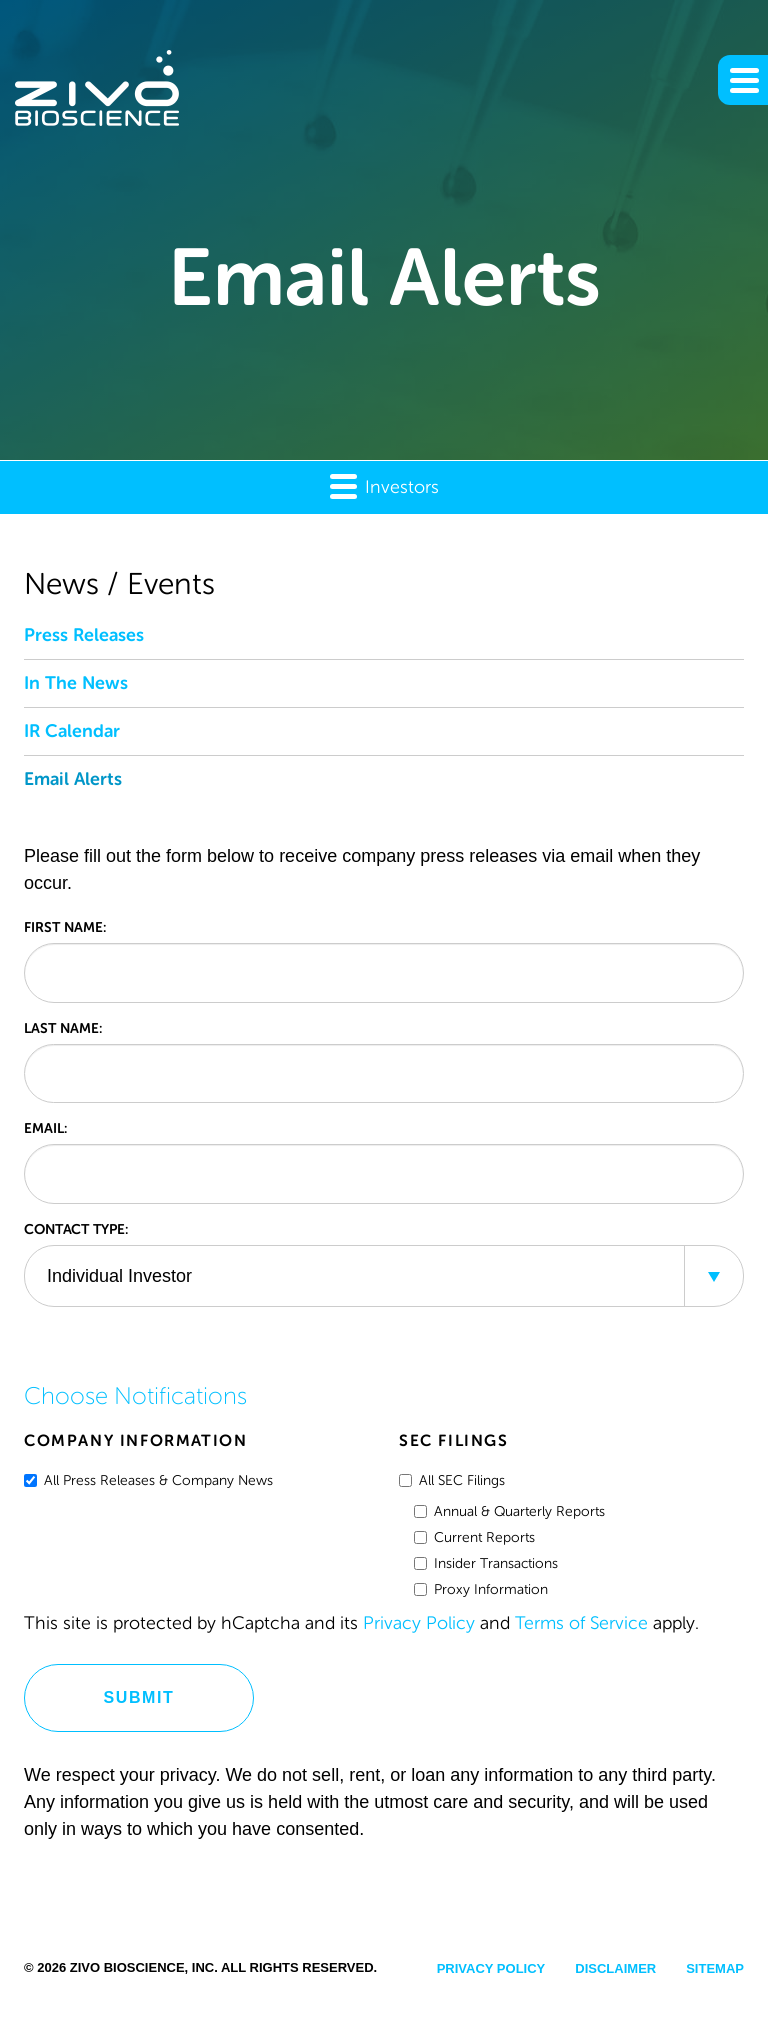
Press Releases (84, 635)
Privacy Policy (419, 1623)
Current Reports (474, 1537)
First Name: (65, 927)
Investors (384, 485)
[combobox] (384, 1276)
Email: (45, 1128)
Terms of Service (581, 1623)
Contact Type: (76, 1229)
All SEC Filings (452, 1480)
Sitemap (715, 1968)
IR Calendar (72, 731)
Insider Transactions (486, 1563)
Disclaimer (615, 1968)
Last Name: (63, 1028)
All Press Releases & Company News (148, 1480)
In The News (76, 683)
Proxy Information (481, 1589)
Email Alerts (73, 779)
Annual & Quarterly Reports (509, 1511)
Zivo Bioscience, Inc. (144, 1967)
